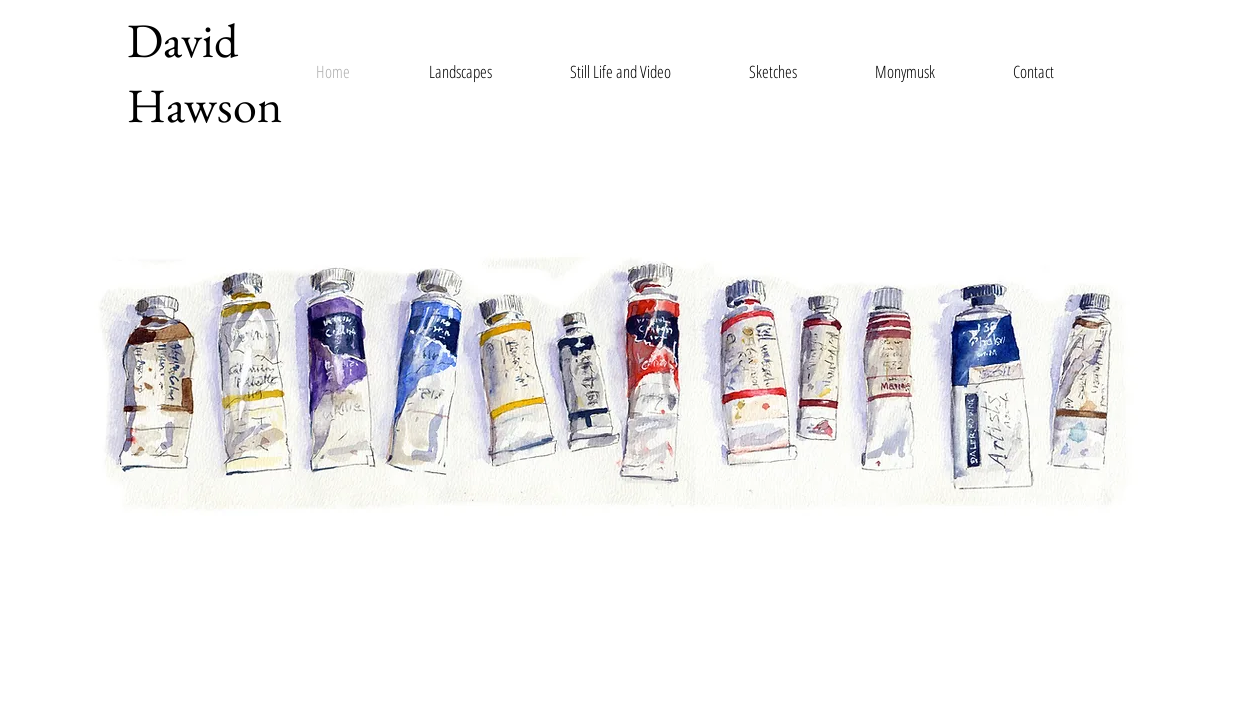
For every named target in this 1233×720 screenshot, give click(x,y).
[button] (474, 71)
